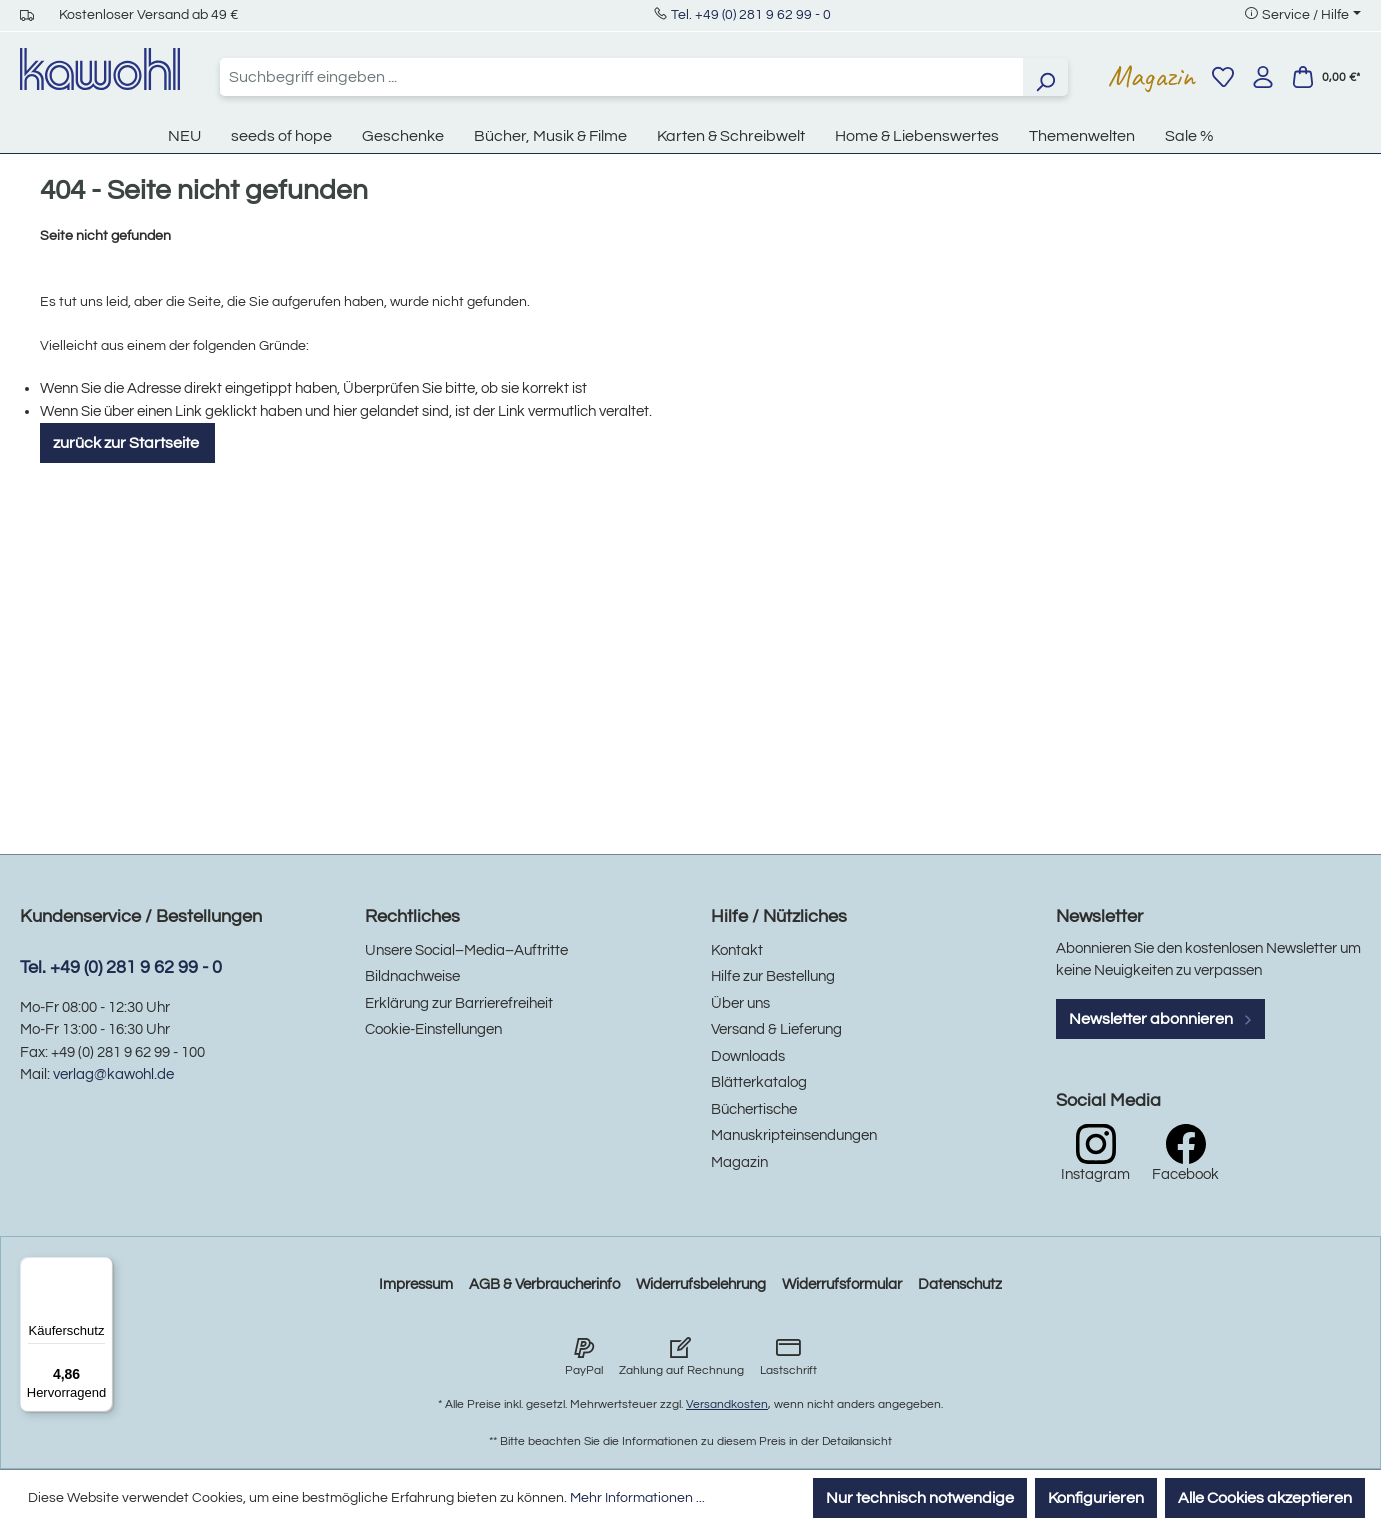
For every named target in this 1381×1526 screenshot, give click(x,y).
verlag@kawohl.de (113, 1074)
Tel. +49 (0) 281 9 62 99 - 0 (751, 15)
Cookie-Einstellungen (433, 1029)
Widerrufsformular (842, 1284)
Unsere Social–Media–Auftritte (466, 950)
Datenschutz (960, 1284)
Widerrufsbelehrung (701, 1284)
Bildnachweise (412, 976)
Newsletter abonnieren (1161, 1019)
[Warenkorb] (1326, 77)
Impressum (416, 1284)
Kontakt (737, 950)
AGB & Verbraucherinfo (544, 1284)
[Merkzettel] (1223, 77)
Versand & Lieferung (776, 1029)
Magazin (1151, 76)
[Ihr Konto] (1263, 77)
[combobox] (621, 77)
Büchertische (754, 1109)
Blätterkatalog (759, 1082)
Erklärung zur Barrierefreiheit (459, 1003)
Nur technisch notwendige (920, 1498)
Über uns (740, 1003)
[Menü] (101, 1269)
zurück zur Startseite (127, 443)
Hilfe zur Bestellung (773, 976)
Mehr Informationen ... (637, 1498)
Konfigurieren (1096, 1498)
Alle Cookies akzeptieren (1265, 1498)
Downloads (748, 1056)
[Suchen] (1045, 77)
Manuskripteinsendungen (794, 1135)
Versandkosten (727, 1404)
